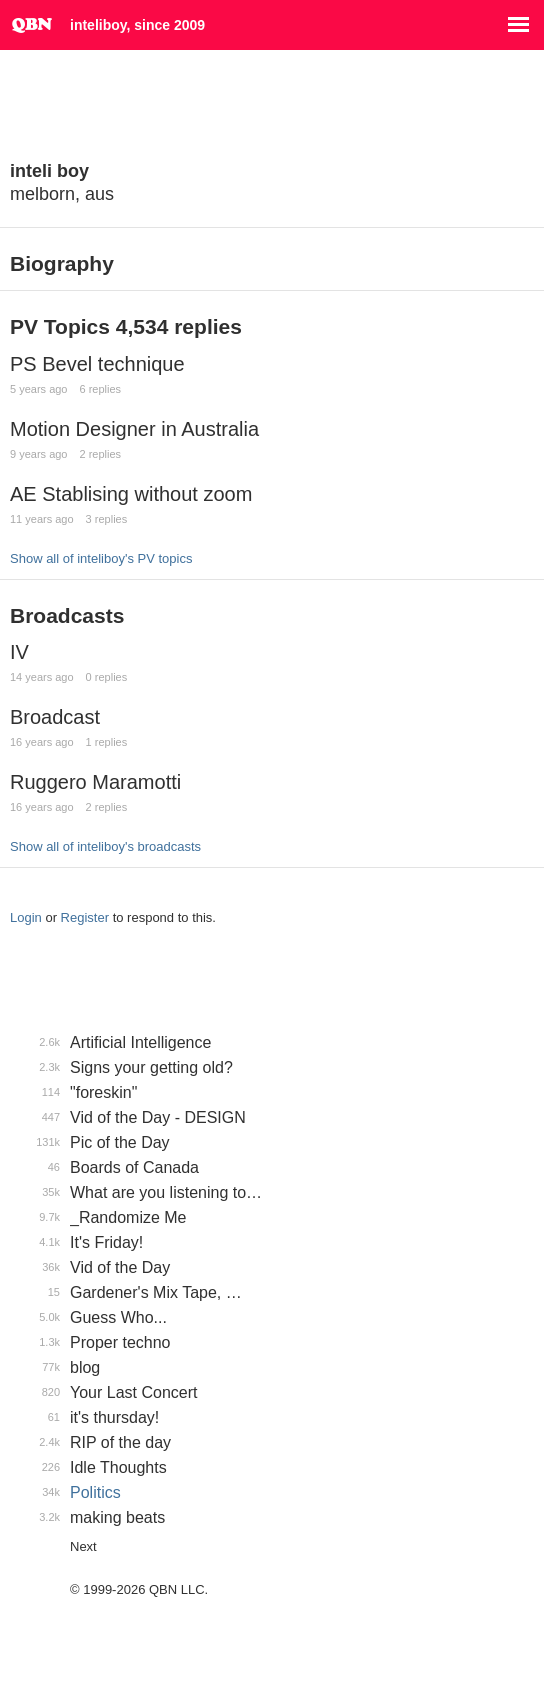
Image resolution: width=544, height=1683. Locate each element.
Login (26, 917)
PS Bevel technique (97, 364)
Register (85, 917)
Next (83, 1546)
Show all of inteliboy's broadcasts (105, 846)
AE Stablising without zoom (131, 494)
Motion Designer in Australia (134, 429)
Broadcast (55, 717)
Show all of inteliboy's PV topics (101, 558)
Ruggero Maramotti (95, 782)
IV (19, 652)
